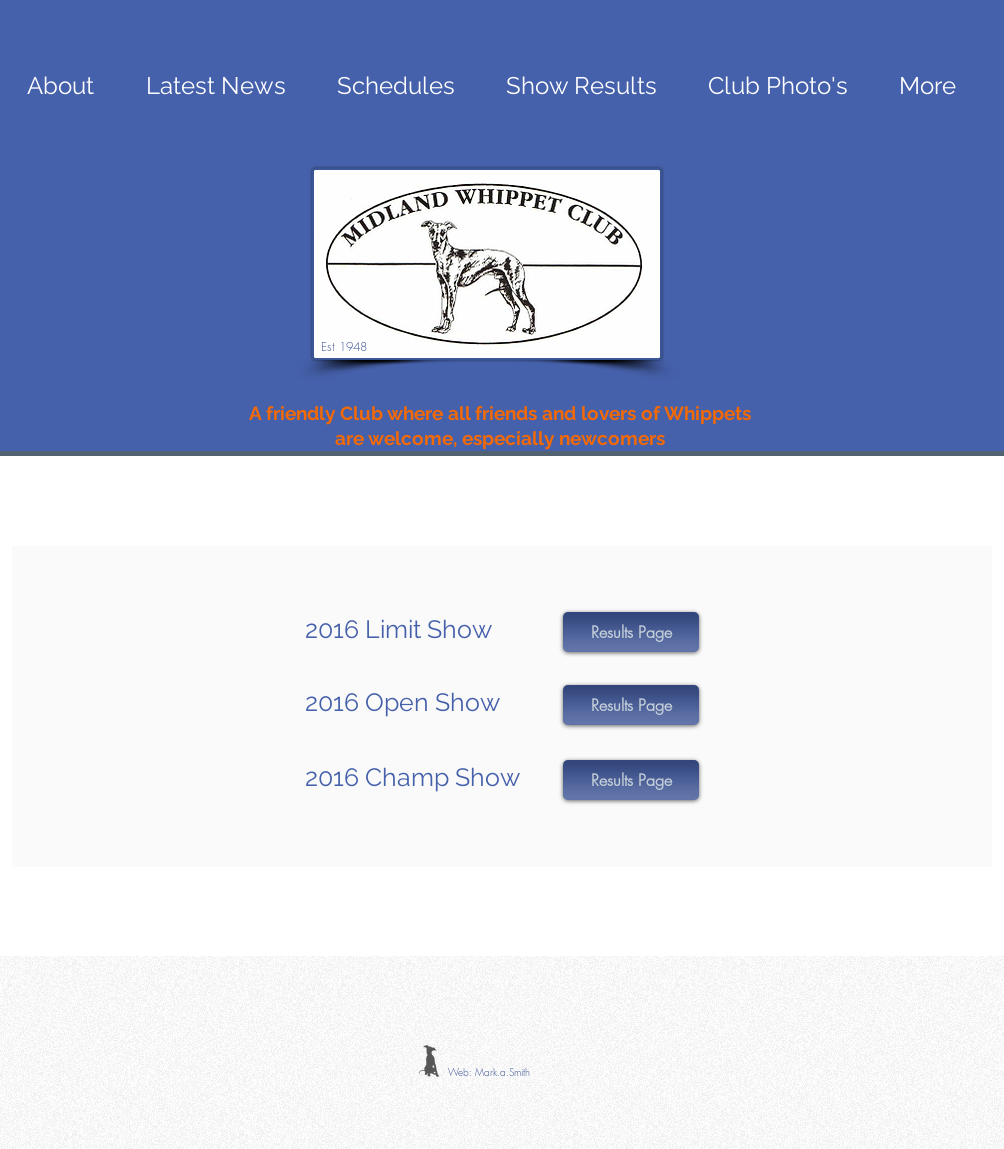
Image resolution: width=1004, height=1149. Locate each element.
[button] (631, 632)
